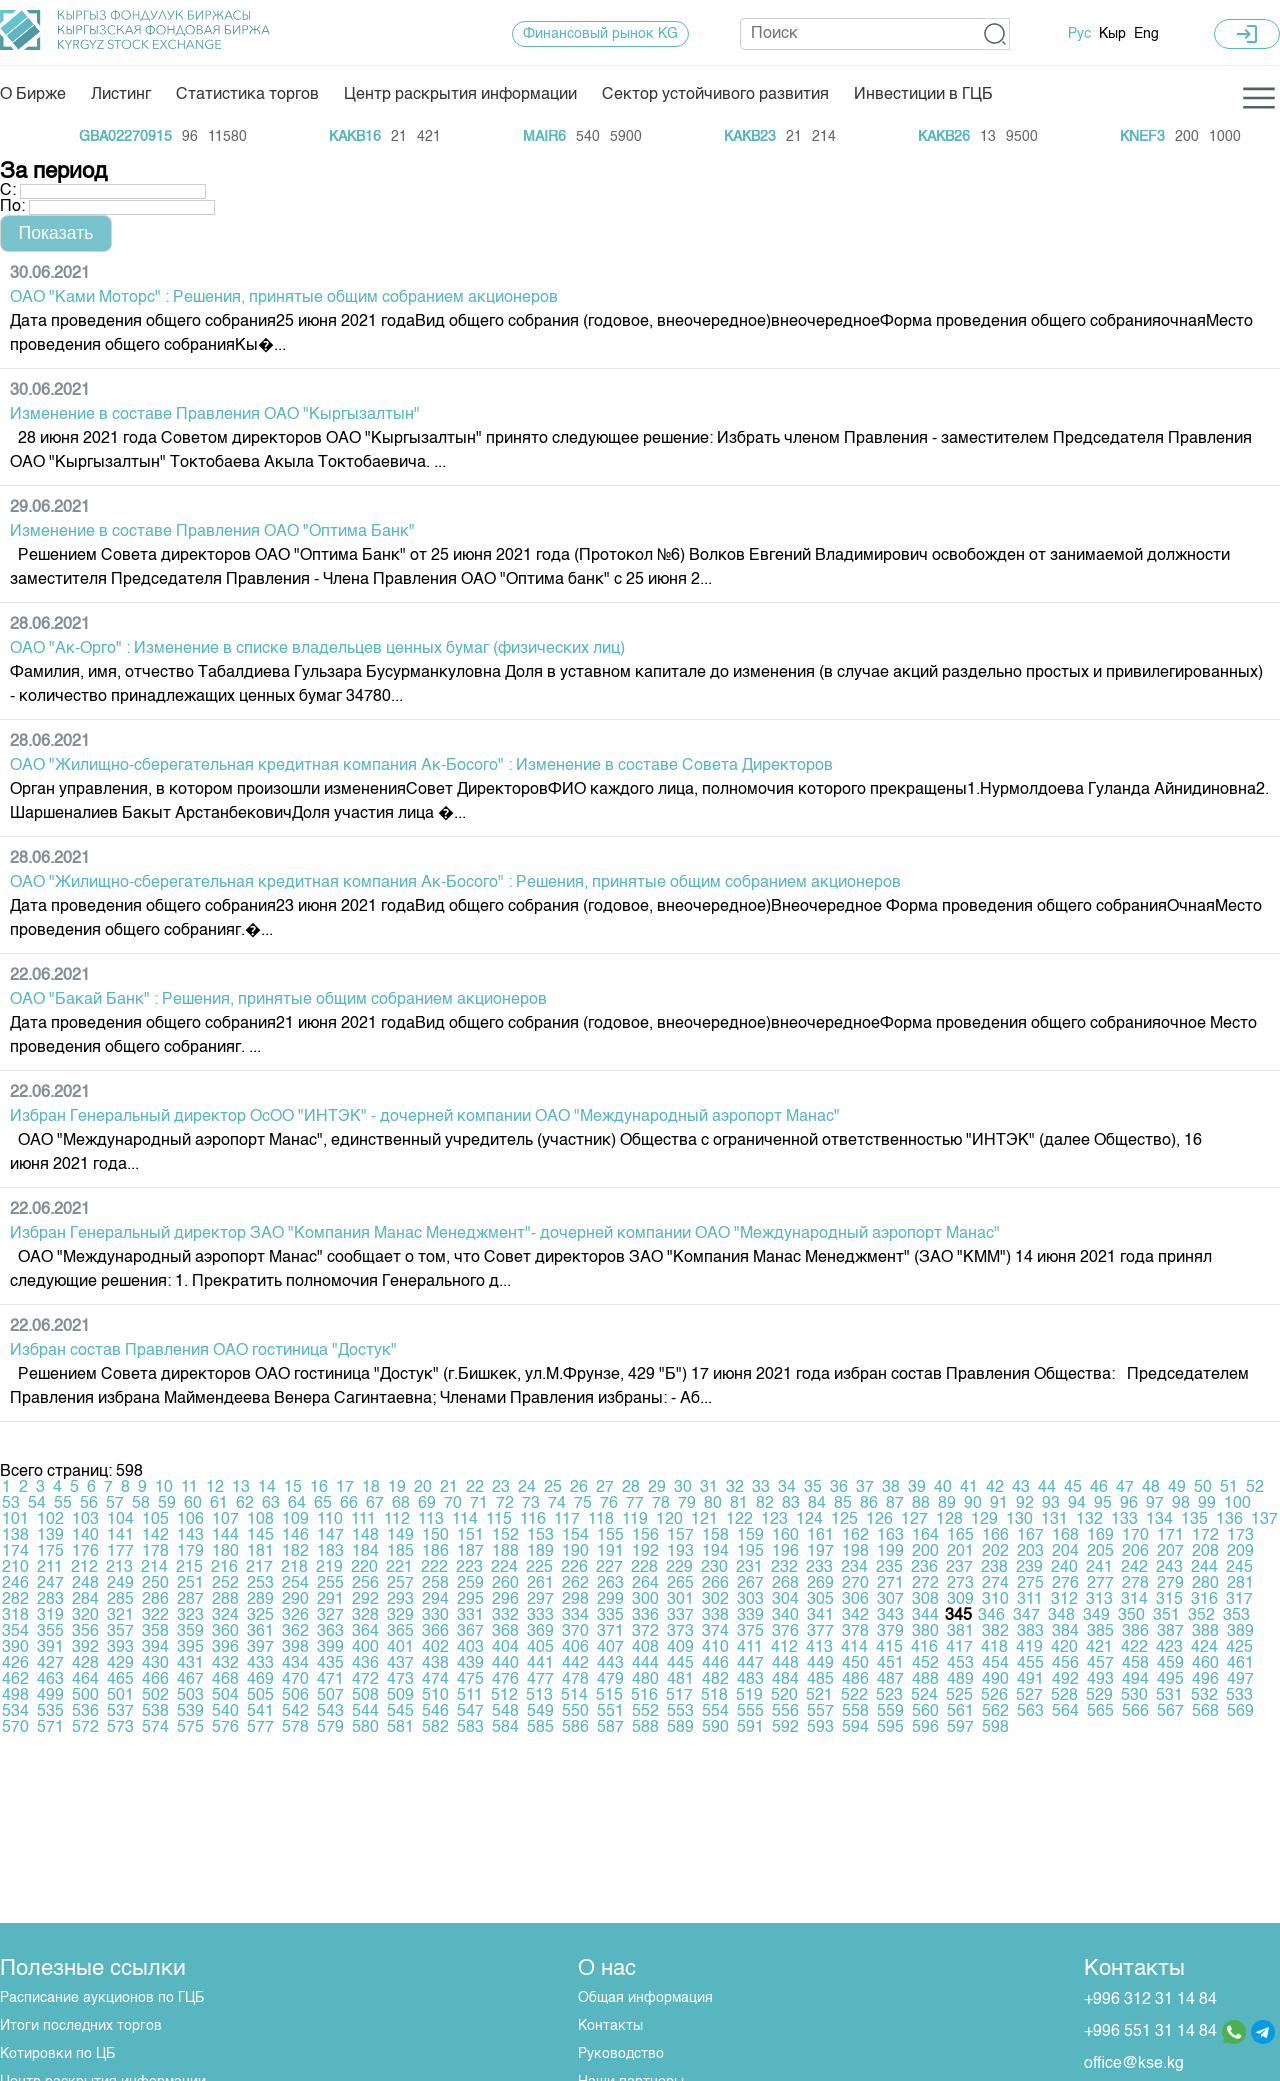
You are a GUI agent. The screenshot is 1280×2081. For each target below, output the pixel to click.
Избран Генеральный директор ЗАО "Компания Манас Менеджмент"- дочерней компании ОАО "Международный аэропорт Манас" (505, 1234)
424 (1204, 1648)
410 (715, 1648)
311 (1030, 1600)
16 (319, 1488)
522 (854, 1696)
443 (610, 1664)
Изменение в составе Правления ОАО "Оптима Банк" (212, 532)
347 (1026, 1616)
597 (960, 1728)
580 (365, 1728)
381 (960, 1632)
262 (575, 1584)
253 (260, 1584)
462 (15, 1680)
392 (85, 1648)
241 (1099, 1568)
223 (469, 1568)
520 (784, 1696)
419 (1029, 1648)
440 (505, 1664)
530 (1134, 1696)
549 (540, 1712)
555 (750, 1712)
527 (1029, 1696)
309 (960, 1600)
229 (679, 1568)
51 (1229, 1488)
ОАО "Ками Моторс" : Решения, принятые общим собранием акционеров (284, 298)
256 (365, 1584)
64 (297, 1504)
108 (260, 1520)
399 (330, 1648)
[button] (995, 34)
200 (925, 1552)
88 (921, 1504)
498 (15, 1696)
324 (225, 1616)
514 (574, 1696)
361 (260, 1632)
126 (879, 1520)
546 (435, 1712)
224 (504, 1568)
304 (785, 1600)
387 (1170, 1632)
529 (1099, 1696)
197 (820, 1552)
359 (190, 1632)
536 (85, 1712)
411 (750, 1648)
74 (557, 1504)
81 (739, 1504)
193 (680, 1552)
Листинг (121, 95)
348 (1061, 1616)
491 (1030, 1680)
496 (1205, 1680)
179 (190, 1552)
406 (575, 1648)
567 (1170, 1712)
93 (1051, 1504)
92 (1025, 1504)
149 (400, 1536)
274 (995, 1584)
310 (995, 1600)
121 (704, 1520)
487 (890, 1680)
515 (609, 1696)
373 (680, 1632)
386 (1135, 1632)
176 (85, 1552)
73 (531, 1504)
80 (713, 1504)
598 (995, 1728)
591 (750, 1728)
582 (435, 1728)
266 (715, 1584)
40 (943, 1488)
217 (259, 1568)
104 (120, 1520)
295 (470, 1600)
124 (809, 1520)
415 (889, 1648)
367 (470, 1632)
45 (1073, 1488)
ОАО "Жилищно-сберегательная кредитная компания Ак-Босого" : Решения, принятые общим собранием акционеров (455, 883)
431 (190, 1664)
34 (787, 1488)
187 (470, 1552)
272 (925, 1584)
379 (890, 1632)
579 (330, 1728)
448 (785, 1664)
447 (750, 1664)
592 (785, 1728)
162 (855, 1536)
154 (575, 1536)
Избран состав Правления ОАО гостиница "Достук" (203, 1351)
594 (855, 1728)
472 (365, 1680)
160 (785, 1536)
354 (15, 1632)
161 (820, 1536)
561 (960, 1712)
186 (435, 1552)
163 (890, 1536)
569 (1240, 1712)
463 (50, 1680)
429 (120, 1664)
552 (645, 1712)
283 (50, 1600)
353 (1236, 1616)
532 (1204, 1696)
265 (680, 1584)
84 (817, 1504)
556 (785, 1712)
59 (167, 1504)
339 (750, 1616)
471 (330, 1680)
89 (947, 1504)
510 (435, 1696)
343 (890, 1616)
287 (190, 1600)
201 (960, 1552)
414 (854, 1648)
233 (819, 1568)
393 (120, 1648)
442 (575, 1664)
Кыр (1112, 34)
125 (844, 1520)
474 (435, 1680)
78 (661, 1504)
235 (889, 1568)
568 (1205, 1712)
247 (50, 1584)
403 (470, 1648)
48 (1151, 1488)
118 (601, 1520)
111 (363, 1520)
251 (190, 1584)
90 (973, 1504)
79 (687, 1504)
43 (1021, 1488)
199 (890, 1552)
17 (345, 1488)
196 (785, 1552)
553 (680, 1712)
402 (435, 1648)
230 (714, 1568)
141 (120, 1536)
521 (819, 1696)
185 (400, 1552)
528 (1064, 1696)
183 (330, 1552)
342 (855, 1616)
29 (657, 1488)
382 (995, 1632)
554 (715, 1712)
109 (295, 1520)
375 (750, 1632)
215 (189, 1568)
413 (819, 1648)
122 (739, 1520)
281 (1240, 1584)
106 (190, 1520)
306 (855, 1600)
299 (610, 1600)
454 (995, 1664)
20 (423, 1488)
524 (924, 1696)
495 (1170, 1680)
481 (680, 1680)
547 (470, 1712)
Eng (1146, 34)
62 (245, 1504)
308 (925, 1600)
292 (365, 1600)
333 (540, 1616)
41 (969, 1488)
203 (1030, 1552)
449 (820, 1664)
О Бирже (33, 95)
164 (925, 1536)
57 (115, 1504)
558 (855, 1712)
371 (610, 1632)
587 (610, 1728)
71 (479, 1504)
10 (164, 1488)
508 (365, 1696)
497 (1240, 1680)
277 (1100, 1584)
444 (645, 1664)
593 (820, 1728)
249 (120, 1584)
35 (813, 1488)
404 (505, 1648)
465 (120, 1680)
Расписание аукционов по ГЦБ (102, 1998)
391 (50, 1648)
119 (635, 1520)
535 (50, 1712)
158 (715, 1536)
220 (364, 1568)
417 (959, 1648)
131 (1054, 1520)
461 (1240, 1664)
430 (155, 1664)
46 (1099, 1488)
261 (540, 1584)
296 (505, 1600)
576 (225, 1728)
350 (1131, 1616)
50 (1203, 1488)
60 (193, 1504)
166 (995, 1536)
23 (501, 1488)
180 (225, 1552)
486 (855, 1680)
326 (295, 1616)
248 (85, 1584)
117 (567, 1520)
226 (574, 1568)
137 (1264, 1520)
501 (120, 1696)
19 (397, 1488)
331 (470, 1616)
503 (190, 1696)
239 (1029, 1568)
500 (85, 1696)
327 (330, 1616)
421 (1099, 1648)
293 (400, 1600)
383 (1030, 1632)
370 (575, 1632)
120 (669, 1520)
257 (400, 1584)
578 (295, 1728)
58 (141, 1504)
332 (505, 1616)
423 (1169, 1648)
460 (1205, 1664)
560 (925, 1712)
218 (294, 1568)
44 (1047, 1488)
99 (1207, 1504)
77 (635, 1504)
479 (610, 1680)
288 (225, 1600)
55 (63, 1504)
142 (155, 1536)
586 (575, 1728)
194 (715, 1552)
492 (1065, 1680)
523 (889, 1696)
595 (890, 1728)
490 (995, 1680)
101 (15, 1520)
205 (1100, 1552)
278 (1135, 1584)
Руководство (621, 2054)
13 (241, 1488)
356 (85, 1632)
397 (260, 1648)
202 (995, 1552)
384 (1065, 1632)
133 (1124, 1520)
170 (1135, 1536)
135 (1194, 1520)
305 (820, 1600)
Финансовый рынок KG (600, 34)
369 (540, 1632)
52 (1255, 1488)
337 (680, 1616)
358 (155, 1632)
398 (295, 1648)
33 (761, 1488)
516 (644, 1696)
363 (330, 1632)
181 (260, 1552)
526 (994, 1696)
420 (1064, 1648)
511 (470, 1696)
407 (610, 1648)
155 (610, 1536)
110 (330, 1520)
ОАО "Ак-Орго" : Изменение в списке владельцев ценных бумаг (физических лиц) (317, 649)
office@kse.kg (1134, 2064)
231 (749, 1568)
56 (89, 1504)
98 (1181, 1504)
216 (224, 1568)
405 (540, 1648)
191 (610, 1552)
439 (470, 1664)
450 (855, 1664)
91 (999, 1504)
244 (1204, 1568)
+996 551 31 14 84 (1150, 2032)
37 (865, 1488)
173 (1240, 1536)
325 (260, 1616)
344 (925, 1616)
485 (820, 1680)
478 (575, 1680)
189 (540, 1552)
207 (1170, 1552)
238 (994, 1568)
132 (1089, 1520)
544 (365, 1712)
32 (735, 1488)
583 (470, 1728)
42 (995, 1488)
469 (260, 1680)
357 (120, 1632)
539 (190, 1712)
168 (1065, 1536)
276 (1065, 1584)
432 (225, 1664)
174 (15, 1552)
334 (575, 1616)
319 (50, 1616)
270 (855, 1584)
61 (219, 1504)
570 (15, 1728)
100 (1237, 1504)
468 (225, 1680)
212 (84, 1568)
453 (960, 1664)
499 (50, 1696)
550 (575, 1712)
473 (400, 1680)
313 (1099, 1600)
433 (260, 1664)
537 (120, 1712)
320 (85, 1616)
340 (785, 1616)
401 (400, 1648)
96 (1129, 1504)
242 (1134, 1568)
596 (925, 1728)
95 (1103, 1504)
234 (854, 1568)
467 (190, 1680)
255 (330, 1584)
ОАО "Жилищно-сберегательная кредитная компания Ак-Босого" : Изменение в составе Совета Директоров (421, 766)
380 (925, 1632)
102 (50, 1520)
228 (644, 1568)
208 (1205, 1552)
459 (1170, 1664)
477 (540, 1680)
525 (959, 1696)
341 (820, 1616)
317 (1239, 1600)
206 (1135, 1552)
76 (609, 1504)
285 (120, 1600)
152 (505, 1536)
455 (1030, 1664)
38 (891, 1488)
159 (750, 1536)
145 (260, 1536)
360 (225, 1632)
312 (1064, 1600)
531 (1169, 1696)
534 (15, 1712)
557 (820, 1712)
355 (50, 1632)
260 (505, 1584)
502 (155, 1696)
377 (820, 1632)
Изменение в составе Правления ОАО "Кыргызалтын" (215, 415)
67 (375, 1504)
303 (750, 1600)
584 (505, 1728)
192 (645, 1552)
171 (1170, 1536)
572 (85, 1728)
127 (914, 1520)
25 (553, 1488)
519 (749, 1696)
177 (120, 1552)
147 (330, 1536)
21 (449, 1488)
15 (293, 1488)
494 (1135, 1680)
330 (435, 1616)
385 (1100, 1632)
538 (155, 1712)
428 (85, 1664)
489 (960, 1680)
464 (85, 1680)
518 (714, 1696)
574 (155, 1728)
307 (890, 1600)
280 (1205, 1584)
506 (295, 1696)
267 (750, 1584)
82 (765, 1504)
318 (15, 1616)
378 (855, 1632)
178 (155, 1552)
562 (995, 1712)
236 (924, 1568)
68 (401, 1504)
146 (295, 1536)
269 (820, 1584)
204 (1065, 1552)
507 (330, 1696)
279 (1170, 1584)
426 (15, 1664)
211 (50, 1568)
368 (505, 1632)
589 (680, 1728)
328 (365, 1616)
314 (1134, 1600)
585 (540, 1728)
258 (435, 1584)
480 (645, 1680)
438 (435, 1664)
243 (1169, 1568)
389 (1240, 1632)
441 (540, 1664)
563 (1030, 1712)
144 (225, 1536)
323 (190, 1616)
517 (679, 1696)
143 (190, 1536)
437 (400, 1664)
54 (37, 1504)
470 (295, 1680)
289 (260, 1600)
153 (540, 1536)
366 (435, 1632)
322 (155, 1616)
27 (605, 1488)
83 (791, 1504)
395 (190, 1648)
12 (215, 1488)
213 (119, 1568)
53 (11, 1504)
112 (397, 1520)
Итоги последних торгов (81, 2026)
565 (1100, 1712)
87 (895, 1504)
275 (1030, 1584)
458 (1135, 1664)
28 (631, 1488)
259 (470, 1584)
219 (329, 1568)
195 (750, 1552)
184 (365, 1552)
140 (85, 1536)
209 (1240, 1552)
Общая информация (645, 1998)
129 (984, 1520)
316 (1204, 1600)
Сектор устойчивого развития (715, 95)
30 (683, 1488)
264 (645, 1584)
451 (890, 1664)
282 (15, 1600)
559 (890, 1712)
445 (680, 1664)
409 (680, 1648)
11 (189, 1488)
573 (120, 1728)
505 (260, 1696)
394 (155, 1648)
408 (645, 1648)
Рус (1079, 34)
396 (225, 1648)
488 (925, 1680)
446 (715, 1664)
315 (1169, 1600)
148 (365, 1536)
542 (295, 1712)
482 (715, 1680)
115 (499, 1520)
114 (465, 1520)
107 (225, 1520)
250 (155, 1584)
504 (225, 1696)
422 (1134, 1648)
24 (527, 1488)
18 (371, 1488)
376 (785, 1632)
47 (1125, 1488)
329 (400, 1616)
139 (50, 1536)
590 (715, 1728)
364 (365, 1632)
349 (1096, 1616)
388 (1205, 1632)
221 (399, 1568)
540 (225, 1712)
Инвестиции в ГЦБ (923, 95)
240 (1064, 1568)
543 (330, 1712)
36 (839, 1488)
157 (680, 1536)
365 (400, 1632)
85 (843, 1504)
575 (190, 1728)
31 (709, 1488)
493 (1100, 1680)
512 (504, 1696)
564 (1065, 1712)
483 (750, 1680)
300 (645, 1600)
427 (50, 1664)
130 (1019, 1520)
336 (645, 1616)
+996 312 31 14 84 (1150, 2000)
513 (539, 1696)
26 (579, 1488)
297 (540, 1600)
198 (855, 1552)
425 (1239, 1648)
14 (267, 1488)
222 (434, 1568)
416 (924, 1648)
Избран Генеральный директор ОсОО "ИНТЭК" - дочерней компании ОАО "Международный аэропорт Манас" (425, 1117)
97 (1155, 1504)
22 (475, 1488)
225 (539, 1568)
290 (295, 1600)
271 (890, 1584)
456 (1065, 1664)
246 (15, 1584)
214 (154, 1568)
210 (15, 1568)
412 (784, 1648)
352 (1201, 1616)
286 (155, 1600)
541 (260, 1712)
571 (50, 1728)
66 (349, 1504)
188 (505, 1552)
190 (575, 1552)
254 (295, 1584)
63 (271, 1504)
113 (431, 1520)
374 (715, 1632)
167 (1030, 1536)
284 (85, 1600)
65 (323, 1504)
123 (774, 1520)
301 (680, 1600)
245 (1239, 1568)
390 (15, 1648)
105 (155, 1520)
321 (120, 1616)
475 (470, 1680)
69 (427, 1504)
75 (583, 1504)
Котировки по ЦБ (57, 2054)
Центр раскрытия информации (460, 95)
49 (1177, 1488)
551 (610, 1712)
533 (1239, 1696)
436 (365, 1664)
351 (1166, 1616)
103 (85, 1520)
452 (925, 1664)
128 (949, 1520)
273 (960, 1584)
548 (505, 1712)
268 (785, 1584)
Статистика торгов (247, 95)
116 (533, 1520)
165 (960, 1536)
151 (470, 1536)
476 (505, 1680)
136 (1229, 1520)
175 (50, 1552)
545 (400, 1712)
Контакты (610, 2026)
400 (365, 1648)
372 (645, 1632)
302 (715, 1600)
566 (1135, 1712)
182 (295, 1552)
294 (435, 1600)
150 (435, 1536)
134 (1159, 1520)
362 (295, 1632)
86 (869, 1504)
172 (1205, 1536)
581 (400, 1728)
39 (917, 1488)
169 (1100, 1536)
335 (610, 1616)
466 (155, 1680)
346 (991, 1616)
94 (1077, 1504)
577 (260, 1728)
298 (575, 1600)
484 (785, 1680)
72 (505, 1504)
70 (453, 1504)
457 (1100, 1664)
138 (15, 1536)
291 (330, 1600)
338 (715, 1616)
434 (295, 1664)
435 (330, 1664)
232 (784, 1568)
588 (645, 1728)
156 (645, 1536)
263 (610, 1584)
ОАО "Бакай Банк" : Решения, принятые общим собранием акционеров (278, 1000)
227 (609, 1568)
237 (959, 1568)
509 (400, 1696)
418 (994, 1648)
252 (225, 1584)
